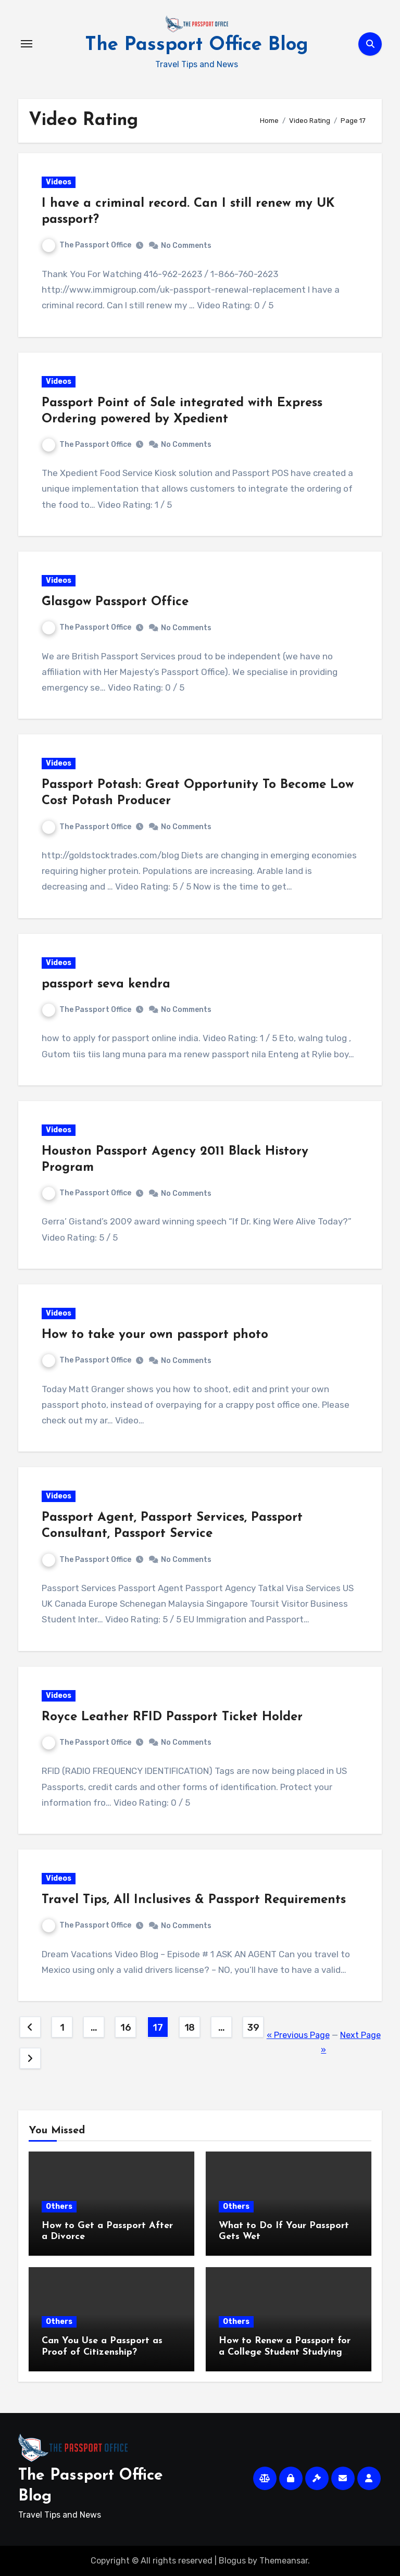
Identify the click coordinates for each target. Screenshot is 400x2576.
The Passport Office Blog (196, 44)
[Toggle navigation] (26, 43)
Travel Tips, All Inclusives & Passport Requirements (194, 1900)
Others (59, 2206)
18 (189, 2027)
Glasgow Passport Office (115, 602)
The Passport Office (86, 245)
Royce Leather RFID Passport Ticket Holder (172, 1717)
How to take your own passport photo (155, 1335)
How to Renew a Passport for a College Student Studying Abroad (285, 2352)
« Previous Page (298, 2035)
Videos (58, 182)
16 (125, 2027)
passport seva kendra (106, 984)
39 (253, 2027)
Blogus (232, 2561)
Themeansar (283, 2561)
